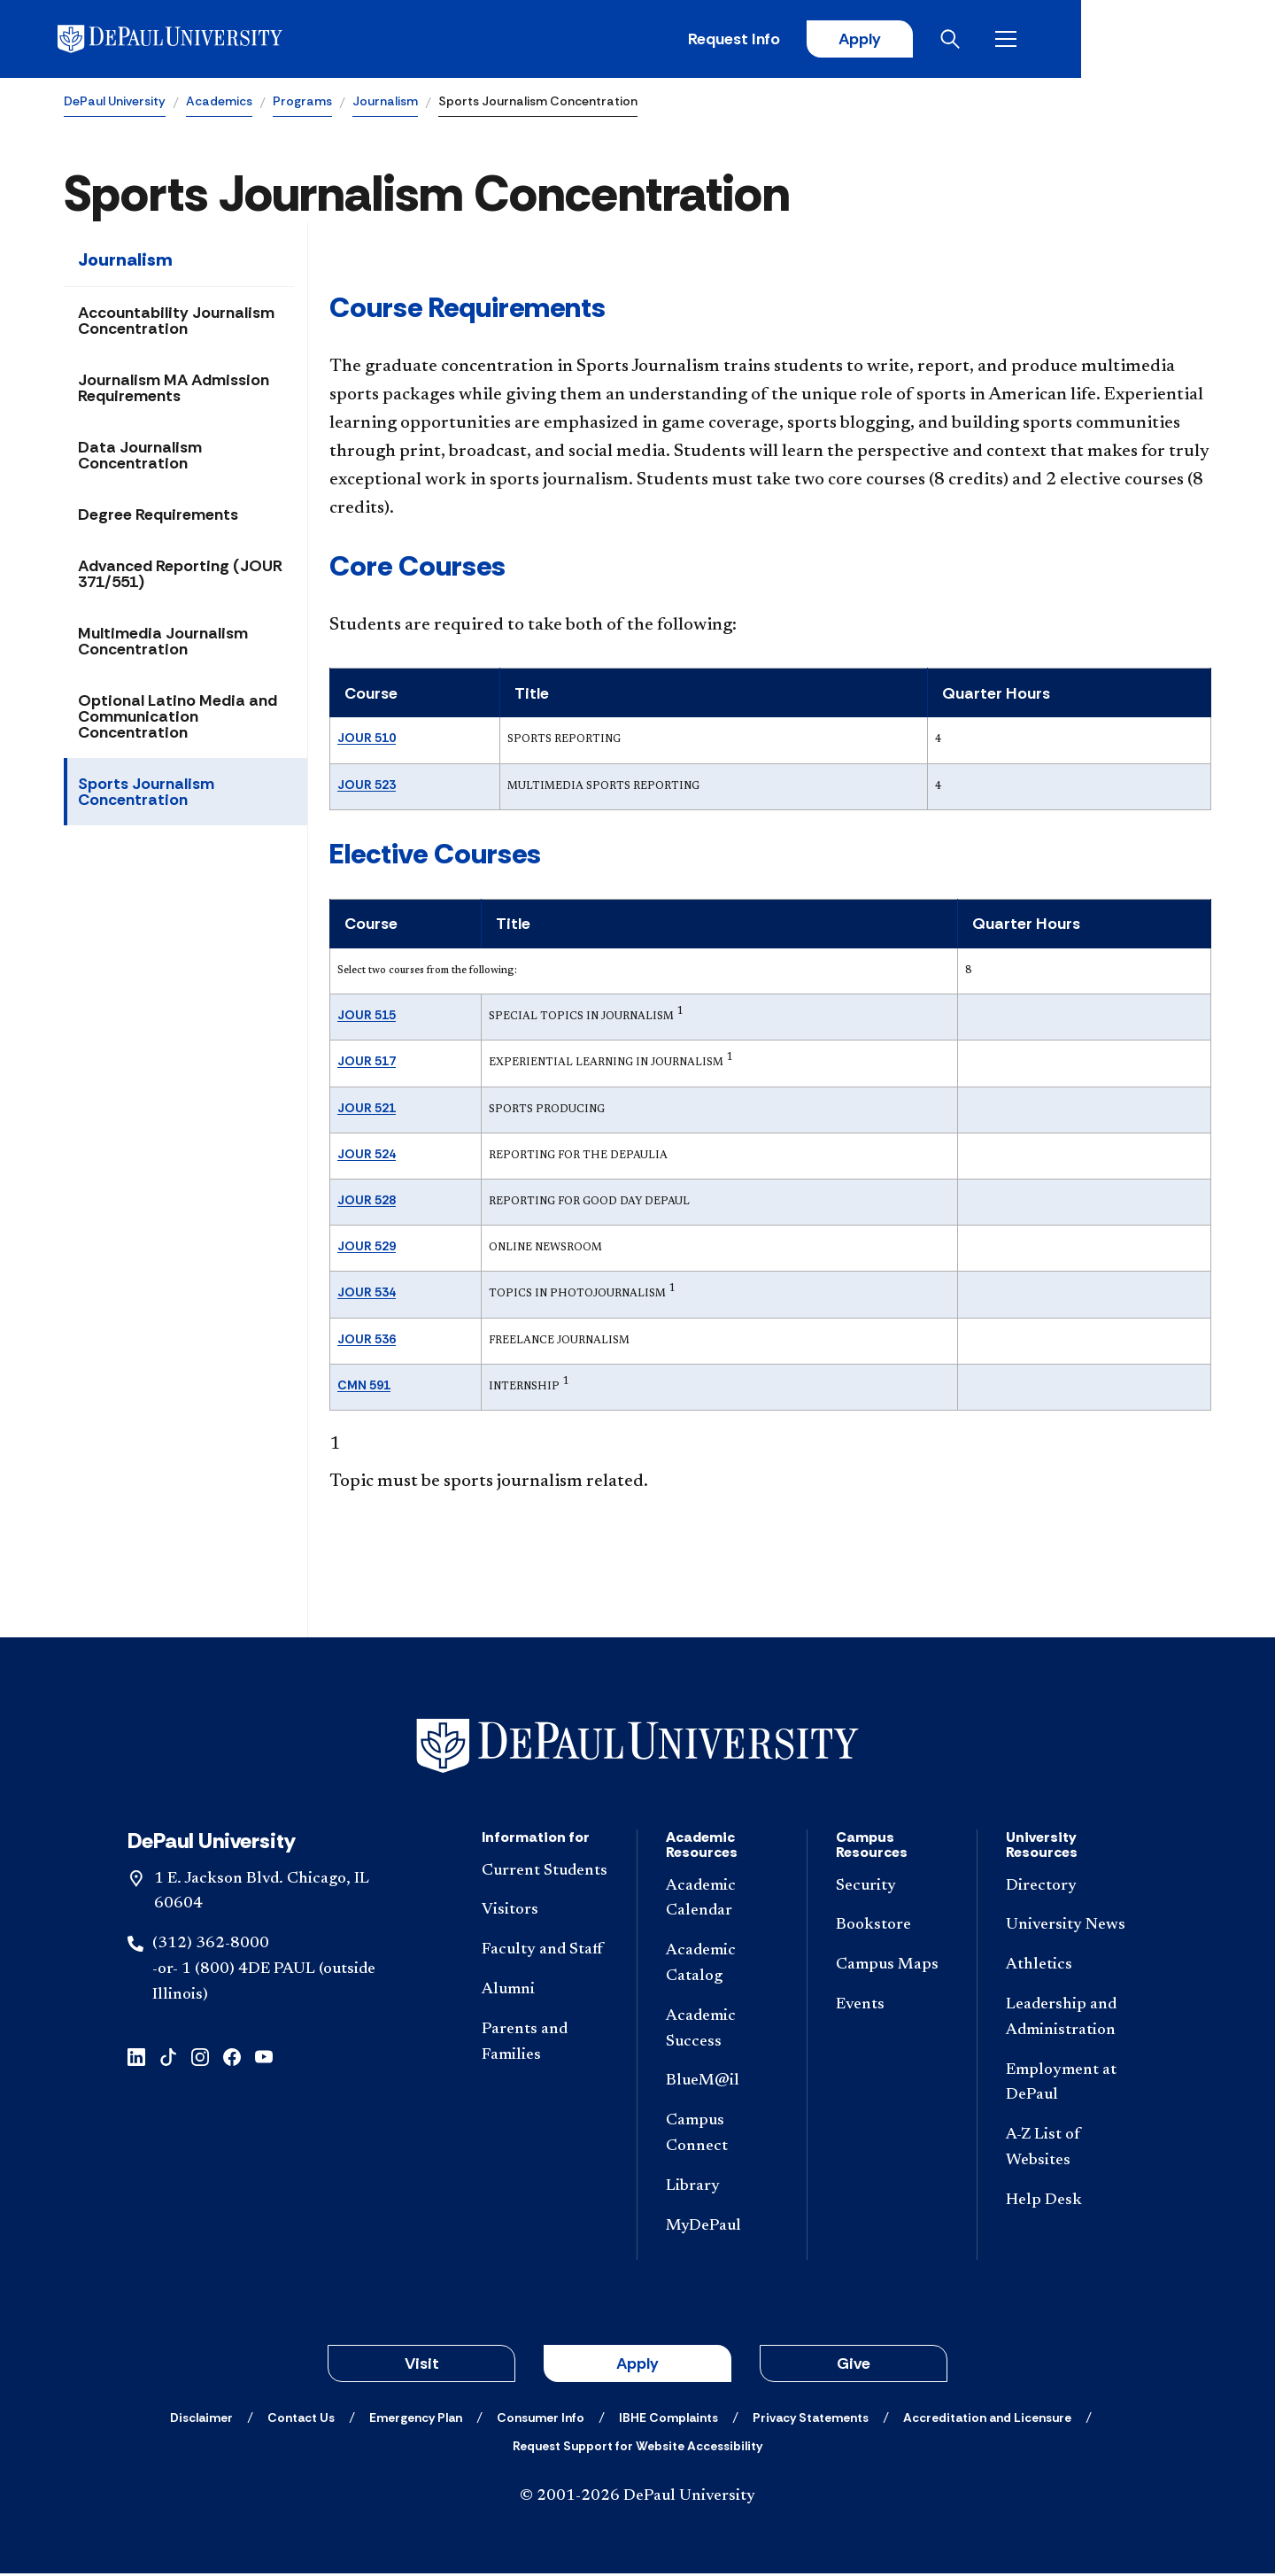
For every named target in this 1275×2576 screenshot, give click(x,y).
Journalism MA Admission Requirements (173, 390)
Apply (1046, 39)
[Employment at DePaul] (1069, 2085)
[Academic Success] (722, 2031)
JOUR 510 (366, 740)
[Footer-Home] (637, 1748)
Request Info (919, 39)
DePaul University (115, 103)
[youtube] (264, 2057)
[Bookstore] (892, 1928)
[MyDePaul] (722, 2228)
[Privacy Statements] (811, 2420)
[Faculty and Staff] (545, 1953)
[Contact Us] (301, 2420)
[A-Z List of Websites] (1069, 2151)
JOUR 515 (366, 1017)
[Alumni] (545, 1993)
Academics (219, 103)
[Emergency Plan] (415, 2420)
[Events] (892, 2008)
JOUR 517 (366, 1063)
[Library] (722, 2188)
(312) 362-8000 (210, 1946)
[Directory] (1069, 1888)
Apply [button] (637, 2366)
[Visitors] (545, 1913)
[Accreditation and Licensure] (987, 2420)
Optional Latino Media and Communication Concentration (177, 719)
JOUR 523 (366, 786)
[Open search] (1141, 40)
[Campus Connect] (722, 2136)
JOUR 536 (366, 1341)
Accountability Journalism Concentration (176, 323)
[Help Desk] (1069, 2203)
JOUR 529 (366, 1249)
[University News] (1069, 1928)
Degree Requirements (158, 517)
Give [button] (853, 2366)
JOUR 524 (366, 1156)
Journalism (385, 103)
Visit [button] (422, 2366)
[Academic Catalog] (722, 1966)
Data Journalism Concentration (140, 457)
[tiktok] (168, 2057)
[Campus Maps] (892, 1968)
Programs (302, 103)
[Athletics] (1069, 1968)
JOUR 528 (366, 1203)
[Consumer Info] (540, 2420)
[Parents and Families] (545, 2044)
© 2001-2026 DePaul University (637, 2499)
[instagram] (200, 2057)
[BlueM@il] (722, 2084)
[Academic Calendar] (722, 1901)
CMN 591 (363, 1387)
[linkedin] (136, 2057)
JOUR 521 (366, 1110)
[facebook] (232, 2057)
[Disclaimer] (201, 2420)
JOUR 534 (366, 1295)
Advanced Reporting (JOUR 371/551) (180, 576)
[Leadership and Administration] (1069, 2020)
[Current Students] (545, 1873)
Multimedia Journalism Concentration (163, 643)
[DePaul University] (202, 40)
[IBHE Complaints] (668, 2420)
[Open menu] (1197, 40)
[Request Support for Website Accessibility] (637, 2448)
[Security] (892, 1888)
